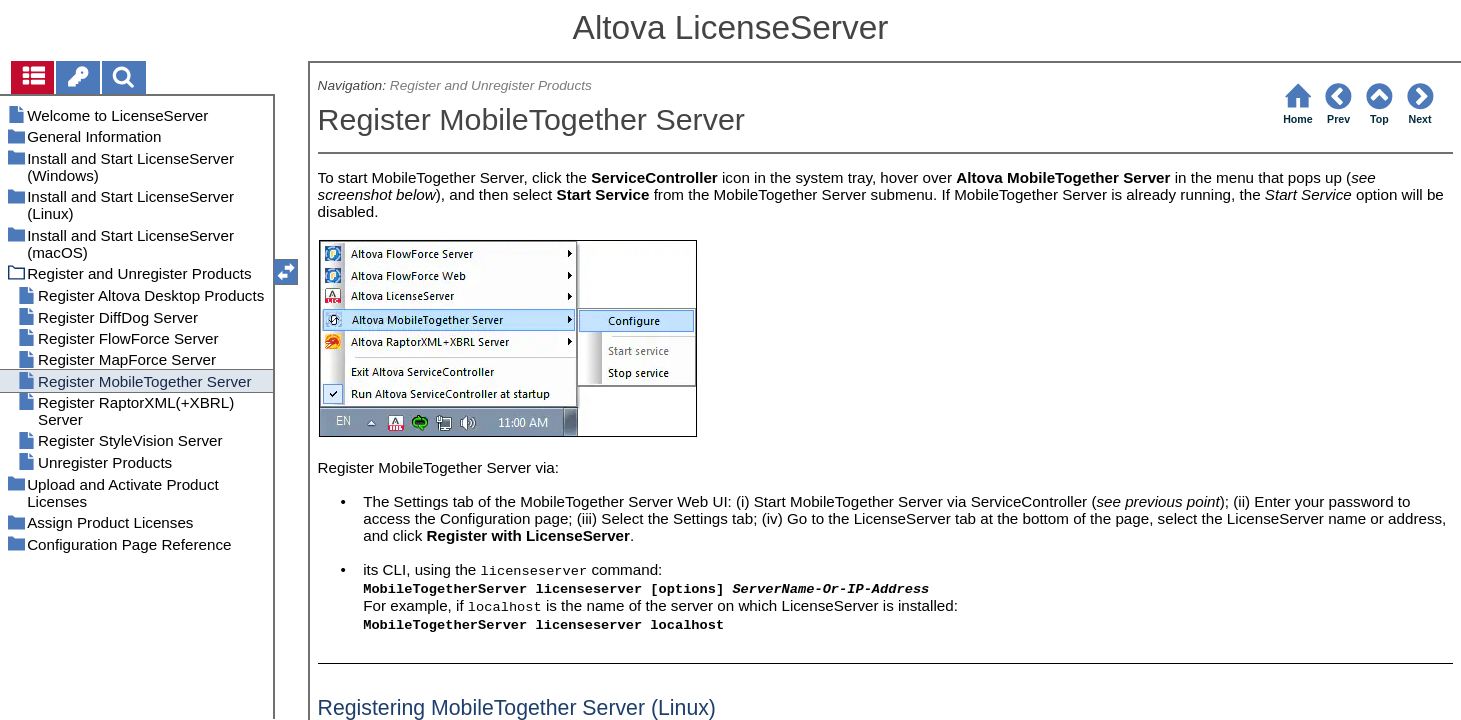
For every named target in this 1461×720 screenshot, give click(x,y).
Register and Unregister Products (491, 85)
